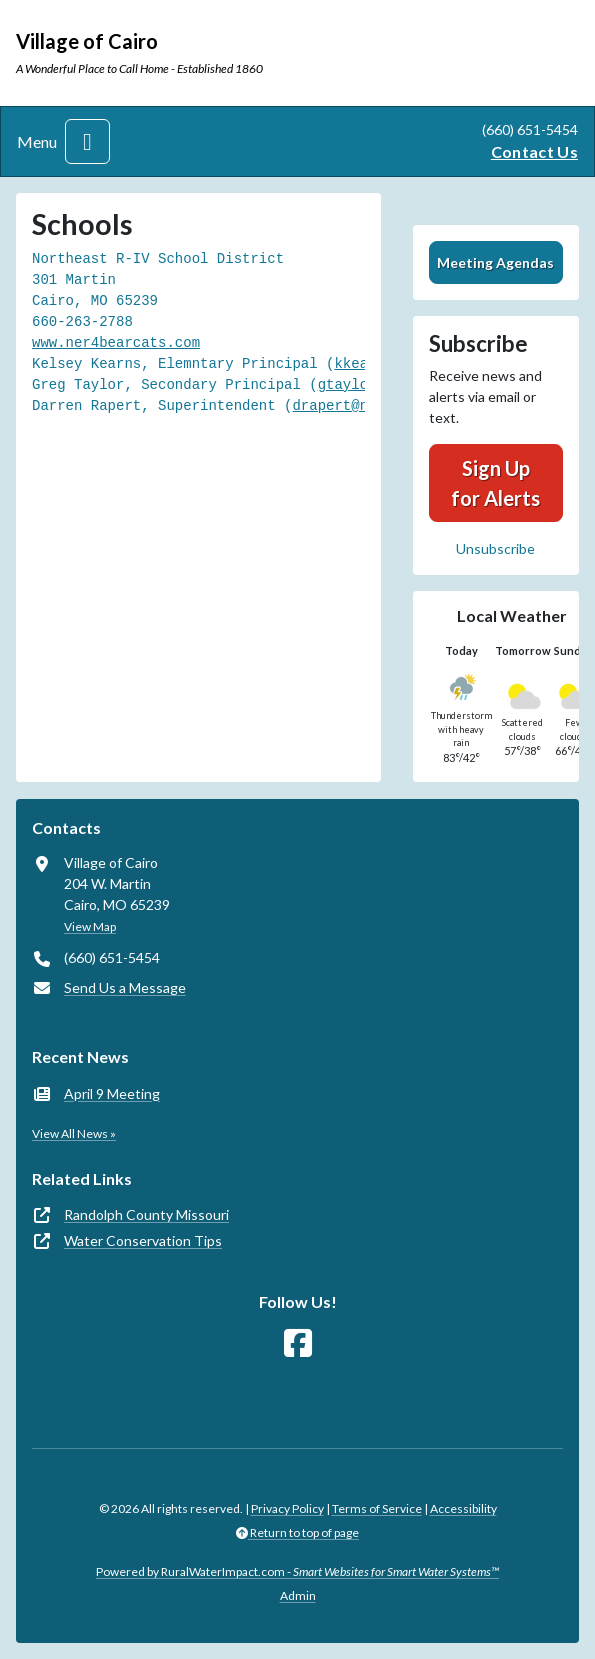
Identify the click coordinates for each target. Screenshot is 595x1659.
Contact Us (534, 151)
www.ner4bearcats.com (116, 343)
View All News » (74, 1133)
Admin (298, 1595)
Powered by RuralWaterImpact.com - (297, 1571)
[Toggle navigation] (87, 141)
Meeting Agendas (495, 262)
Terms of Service (377, 1508)
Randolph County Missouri (146, 1214)
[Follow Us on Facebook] (298, 1343)
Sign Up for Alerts (495, 483)
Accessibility (463, 1508)
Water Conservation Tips (143, 1240)
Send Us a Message (125, 987)
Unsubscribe (495, 548)
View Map (90, 926)
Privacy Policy (287, 1508)
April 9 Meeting (112, 1093)
